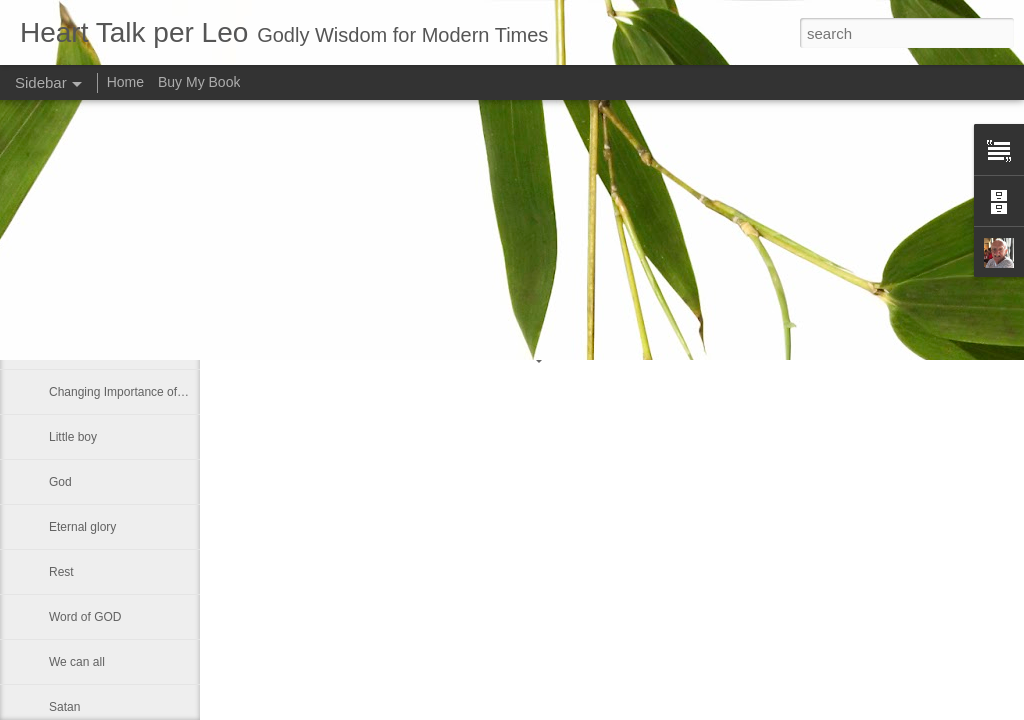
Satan (64, 707)
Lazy (61, 347)
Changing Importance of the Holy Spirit (152, 392)
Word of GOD (85, 617)
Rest (61, 572)
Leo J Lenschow (659, 268)
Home (125, 82)
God (60, 482)
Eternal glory (82, 527)
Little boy (73, 437)
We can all (77, 662)
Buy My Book (199, 82)
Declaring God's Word (107, 302)
